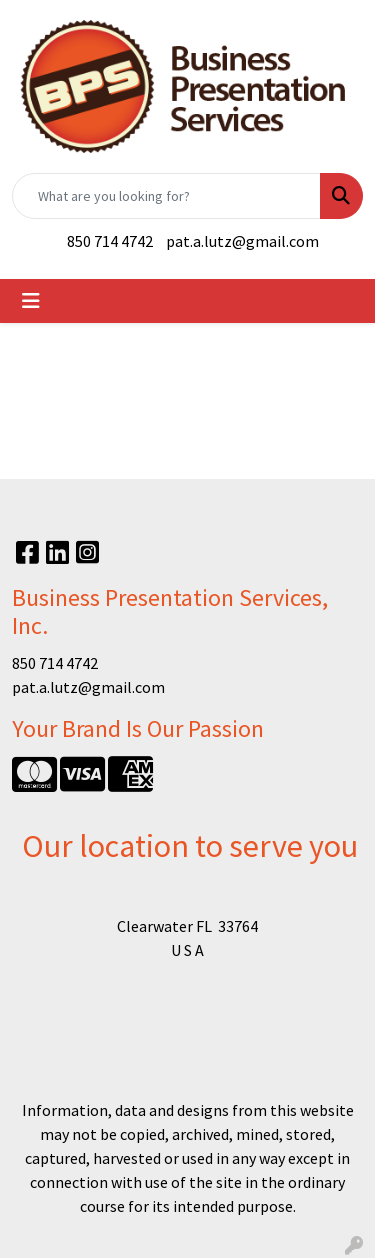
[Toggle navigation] (31, 301)
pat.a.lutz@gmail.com (242, 241)
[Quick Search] (166, 196)
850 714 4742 (110, 241)
